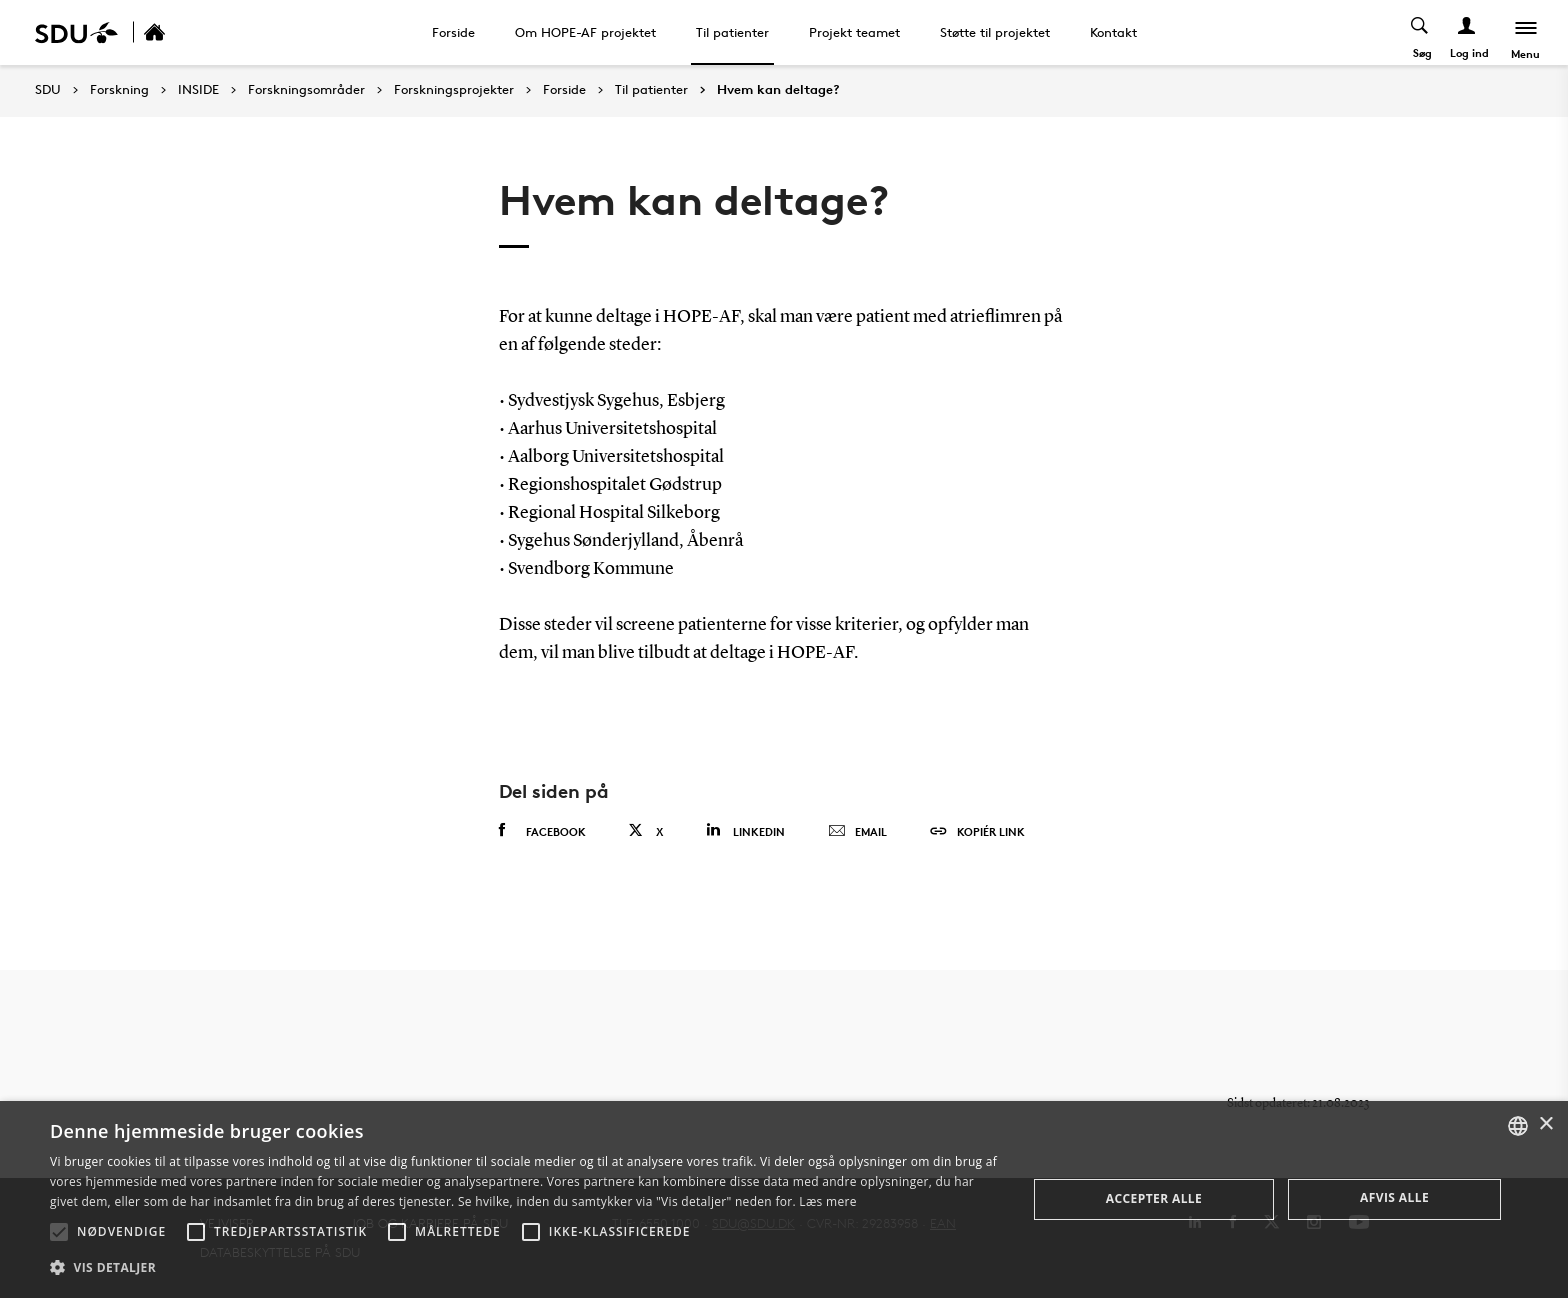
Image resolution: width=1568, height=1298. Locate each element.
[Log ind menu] (1466, 32)
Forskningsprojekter (454, 90)
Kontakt (1113, 32)
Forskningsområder (306, 90)
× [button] (1545, 1124)
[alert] (784, 1199)
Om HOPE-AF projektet (585, 32)
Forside (453, 32)
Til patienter (732, 32)
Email (857, 832)
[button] (59, 1232)
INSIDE (198, 90)
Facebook (542, 831)
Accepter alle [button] (1154, 1198)
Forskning (119, 90)
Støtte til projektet (995, 32)
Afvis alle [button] (1394, 1197)
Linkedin (745, 830)
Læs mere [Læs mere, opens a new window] (827, 1201)
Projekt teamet (854, 32)
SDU (48, 89)
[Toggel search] (1419, 32)
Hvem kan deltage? (778, 90)
